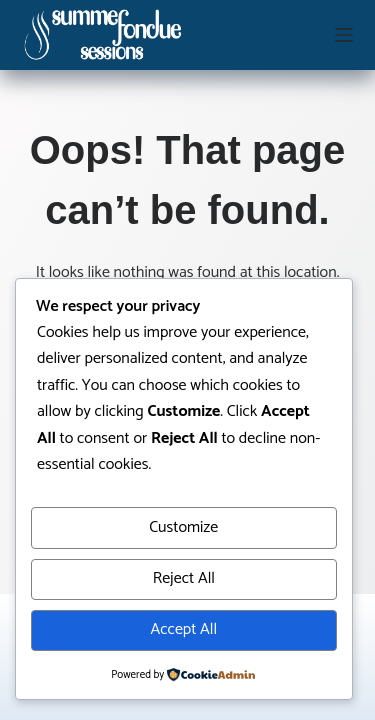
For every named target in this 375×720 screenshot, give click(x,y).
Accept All (183, 629)
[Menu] (344, 35)
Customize (183, 527)
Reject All (184, 578)
